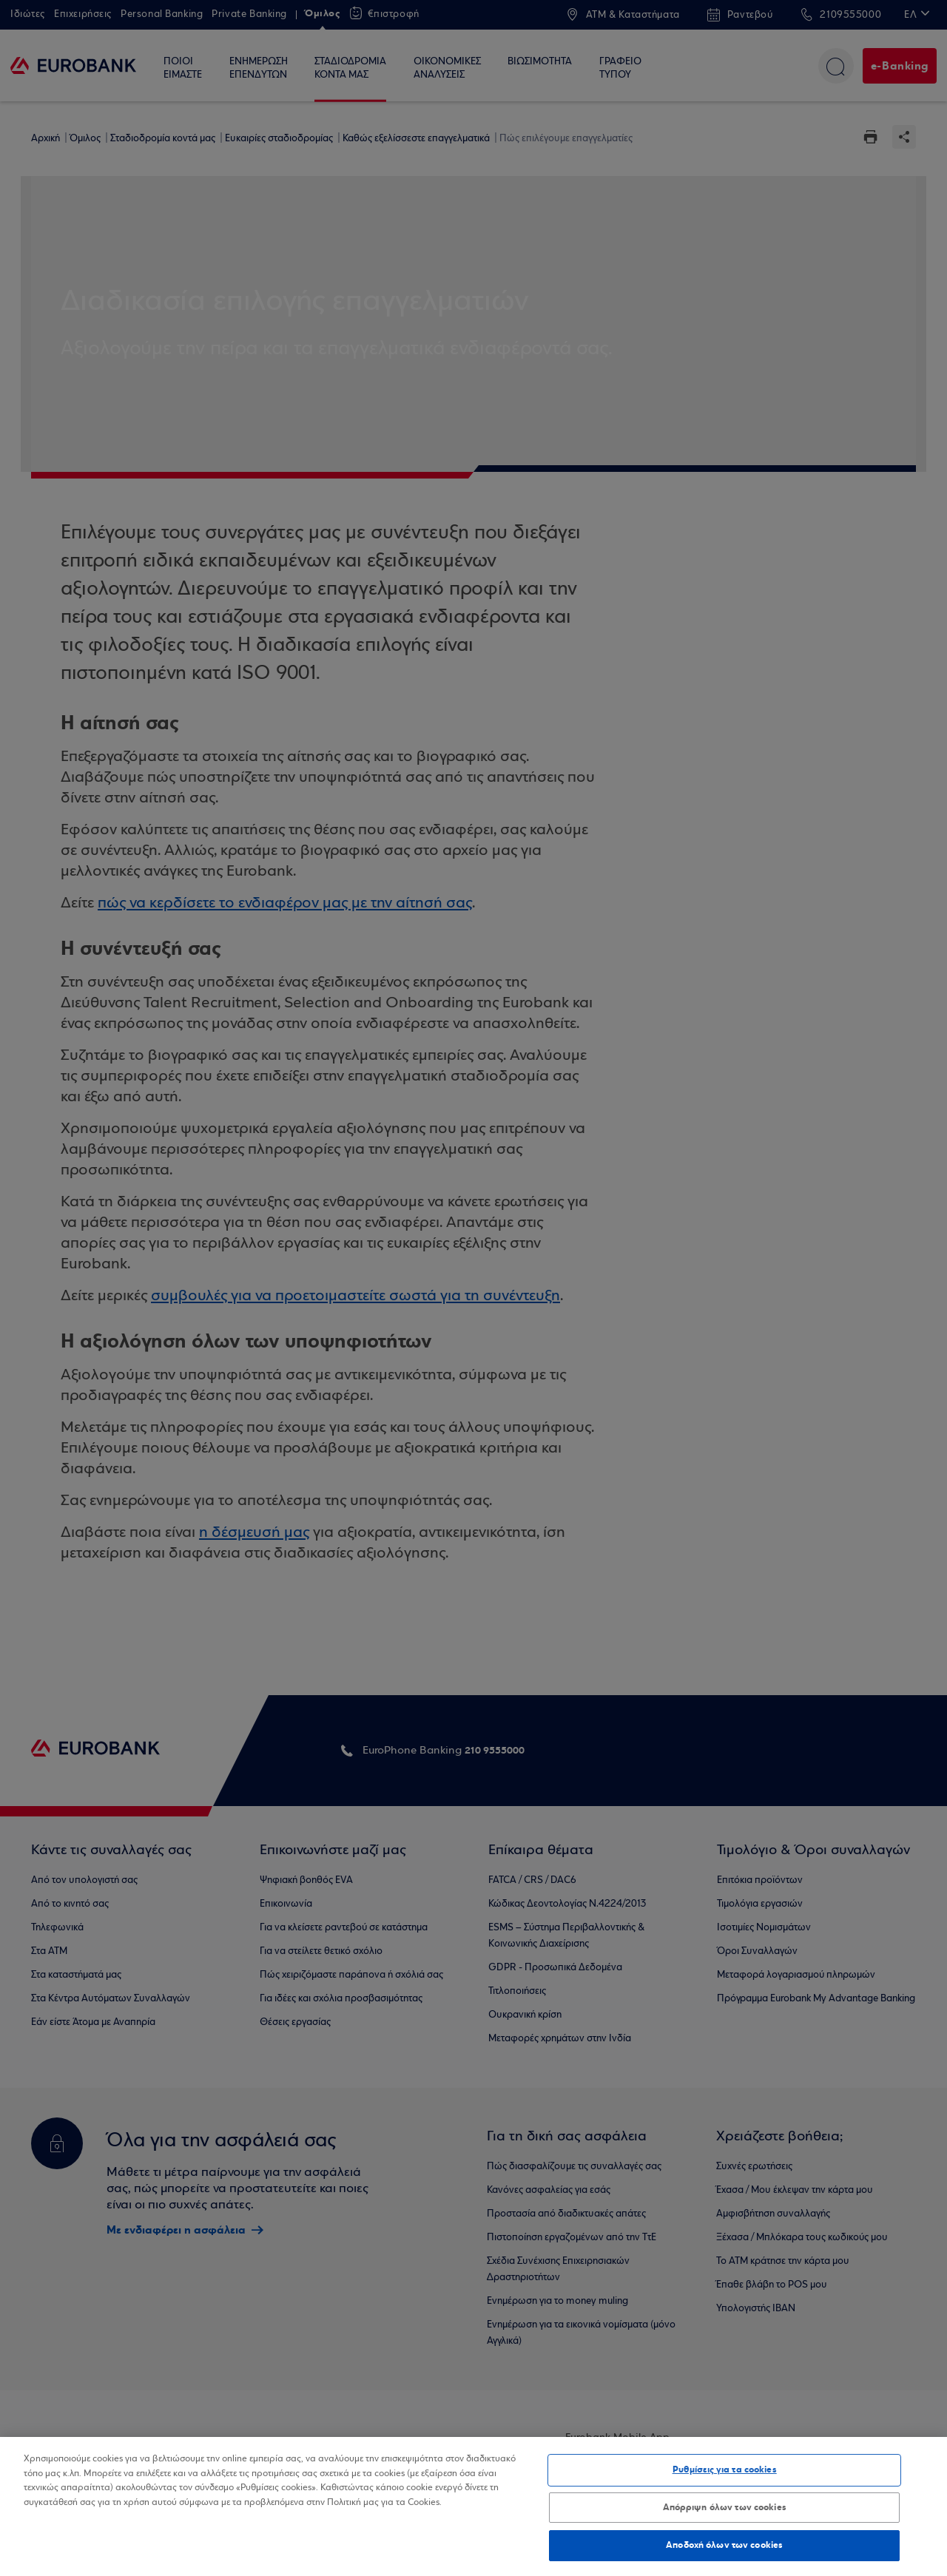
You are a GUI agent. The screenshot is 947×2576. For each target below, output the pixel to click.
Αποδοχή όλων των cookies (724, 2545)
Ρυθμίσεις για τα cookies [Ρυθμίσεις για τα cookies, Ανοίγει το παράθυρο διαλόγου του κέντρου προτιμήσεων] (725, 2469)
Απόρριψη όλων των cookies (724, 2507)
